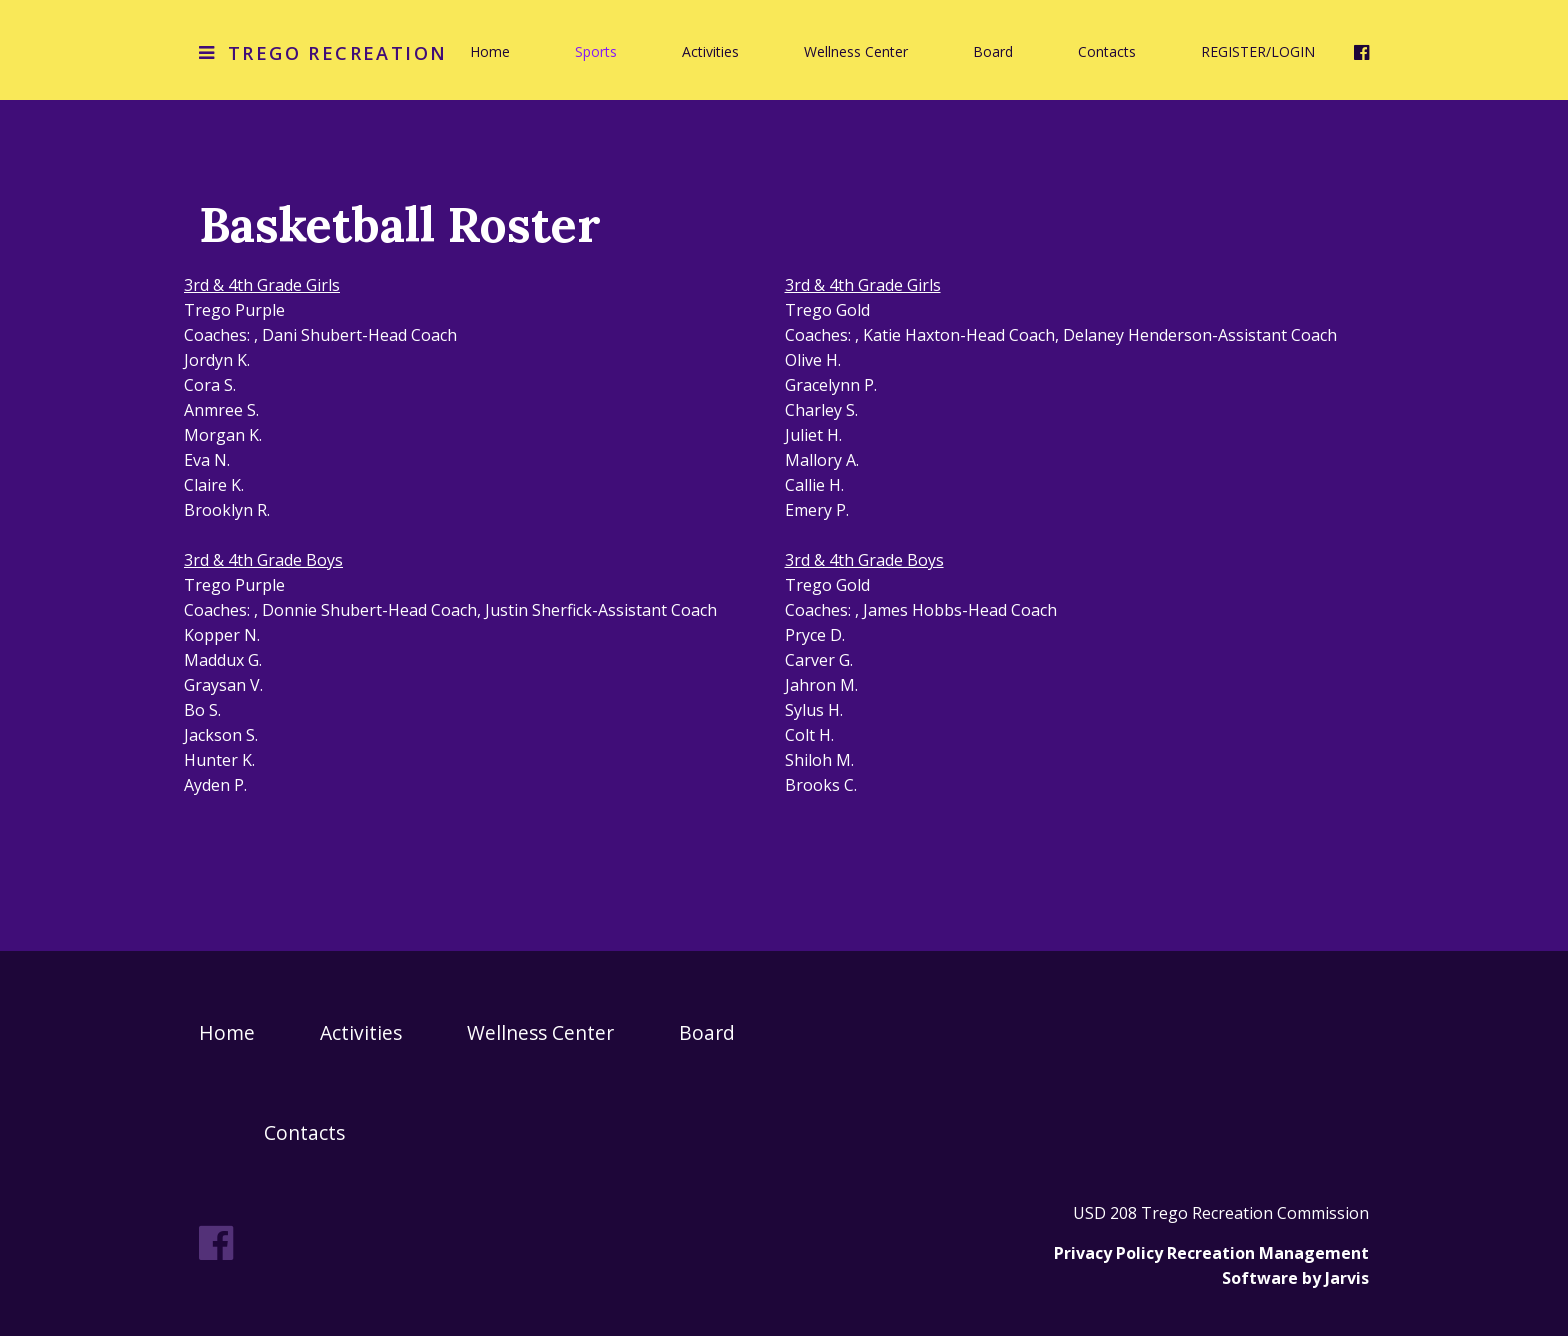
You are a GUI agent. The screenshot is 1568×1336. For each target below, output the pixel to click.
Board (993, 51)
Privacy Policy (1108, 1253)
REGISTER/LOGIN (1258, 51)
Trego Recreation (337, 53)
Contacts (1107, 51)
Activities (710, 51)
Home (490, 51)
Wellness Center (856, 51)
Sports (596, 51)
